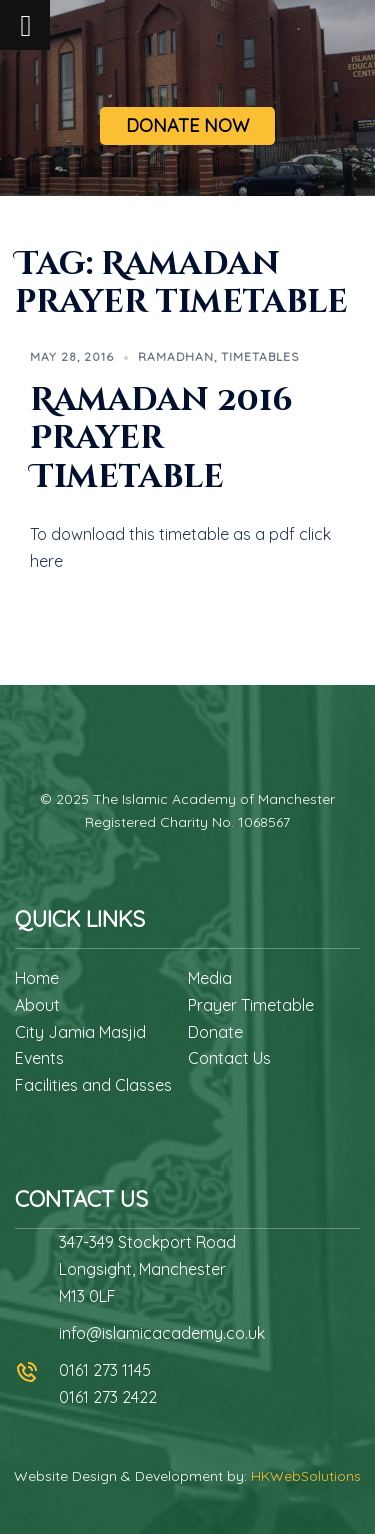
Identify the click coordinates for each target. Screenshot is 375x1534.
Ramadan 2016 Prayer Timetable (161, 439)
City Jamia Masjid (80, 1032)
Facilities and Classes (93, 1085)
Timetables (260, 356)
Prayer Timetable (251, 1005)
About (37, 1005)
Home (37, 978)
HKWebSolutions (306, 1476)
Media (210, 978)
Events (39, 1058)
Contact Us (229, 1058)
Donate (215, 1032)
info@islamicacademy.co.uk (162, 1333)
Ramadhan (176, 356)
